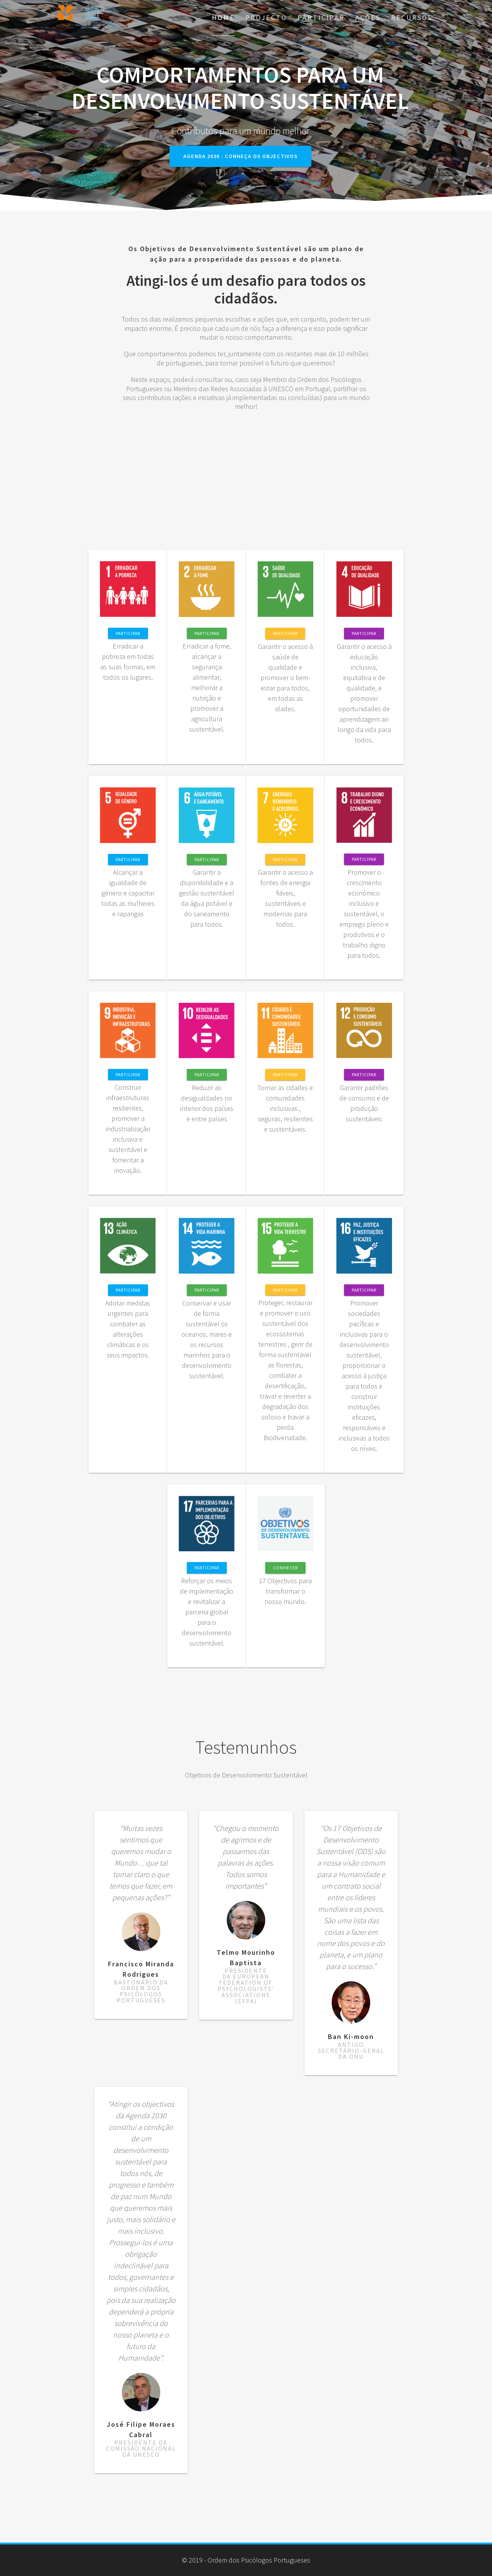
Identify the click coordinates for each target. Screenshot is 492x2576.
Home (223, 17)
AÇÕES (368, 17)
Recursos (411, 17)
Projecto (266, 17)
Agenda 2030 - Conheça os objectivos (240, 156)
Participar (321, 17)
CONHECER (285, 1568)
